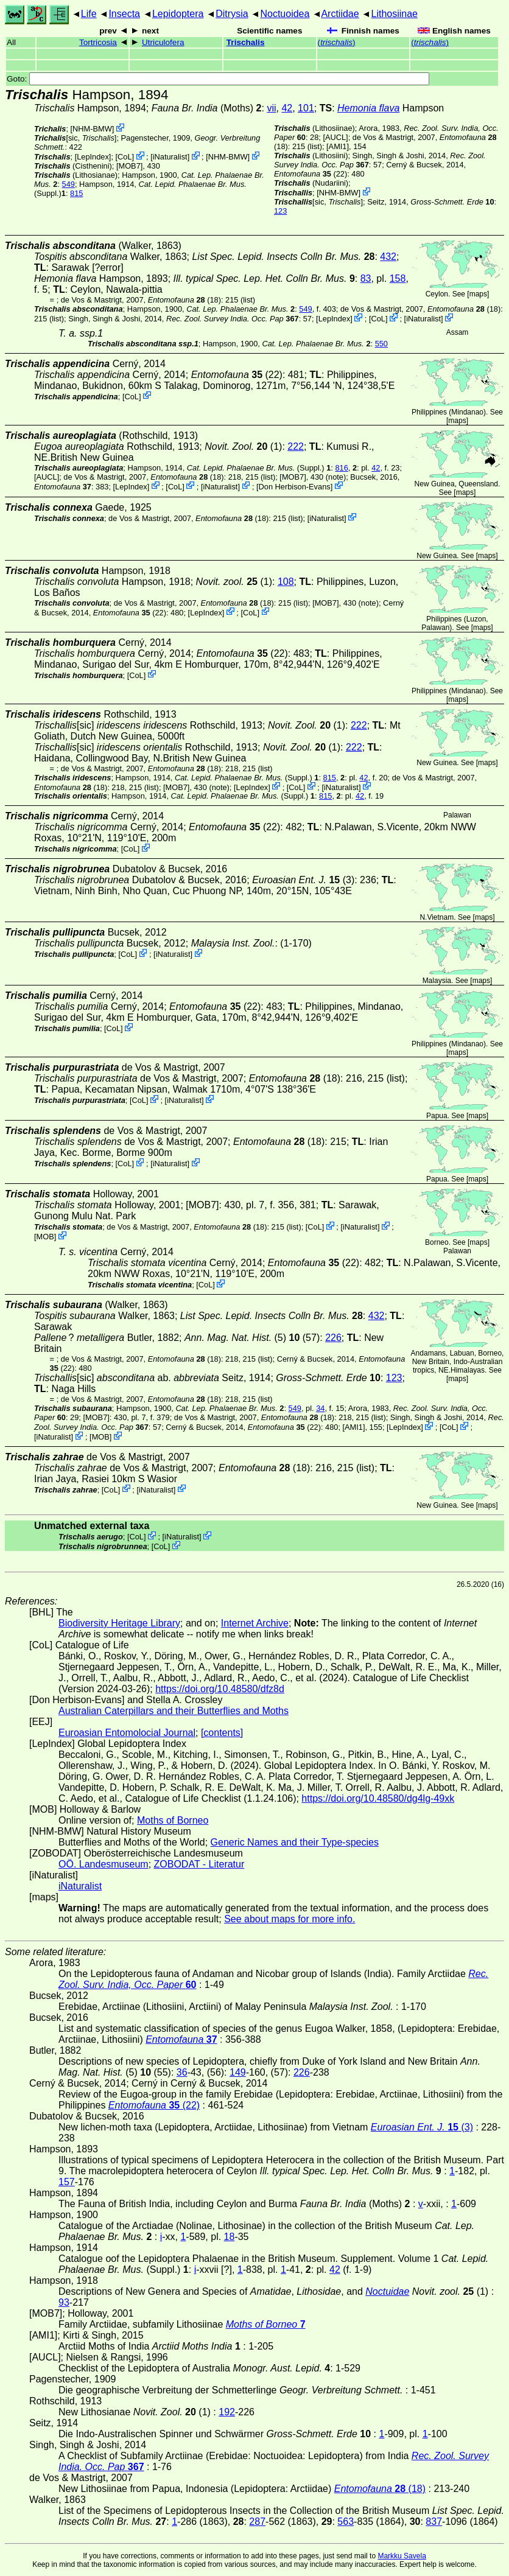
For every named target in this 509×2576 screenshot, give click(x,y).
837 (434, 2521)
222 (295, 446)
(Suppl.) (256, 467)
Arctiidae (340, 14)
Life (89, 14)
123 (280, 210)
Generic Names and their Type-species (295, 1842)
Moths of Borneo (172, 1820)
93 (63, 2302)
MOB (45, 1236)
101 (306, 108)
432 (388, 256)
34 (320, 1408)
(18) (184, 299)
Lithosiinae (394, 14)
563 (345, 2521)
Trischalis (245, 42)
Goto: (218, 78)
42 (286, 108)
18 (229, 2236)
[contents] (222, 1732)
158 (398, 278)
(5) (242, 1337)
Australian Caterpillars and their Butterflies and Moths (173, 1711)
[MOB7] (129, 165)
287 (257, 2521)
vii (271, 108)
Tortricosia (98, 42)
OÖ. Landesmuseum (103, 1864)
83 (365, 278)
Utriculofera (163, 42)
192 (227, 2412)
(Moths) (207, 108)
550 (381, 343)
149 (238, 2072)
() (337, 42)
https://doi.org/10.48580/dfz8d (219, 1689)
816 (341, 467)
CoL (125, 156)
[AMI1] (337, 146)
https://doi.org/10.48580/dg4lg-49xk (377, 1798)
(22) (310, 173)
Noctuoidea (284, 14)
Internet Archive (255, 1623)
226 (333, 1337)
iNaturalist (170, 156)
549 (68, 184)
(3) (303, 880)
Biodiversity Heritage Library (119, 1623)
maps (478, 294)
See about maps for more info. (289, 1919)
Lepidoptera (178, 14)
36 (182, 2072)
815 (76, 193)
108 (286, 581)
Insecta (124, 14)
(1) (243, 446)
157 (66, 2182)
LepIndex (93, 156)
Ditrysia (232, 14)
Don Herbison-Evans (295, 486)
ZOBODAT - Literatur (199, 1864)
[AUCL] (335, 137)
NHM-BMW (92, 128)
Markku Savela (401, 2556)
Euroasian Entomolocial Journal (126, 1732)
